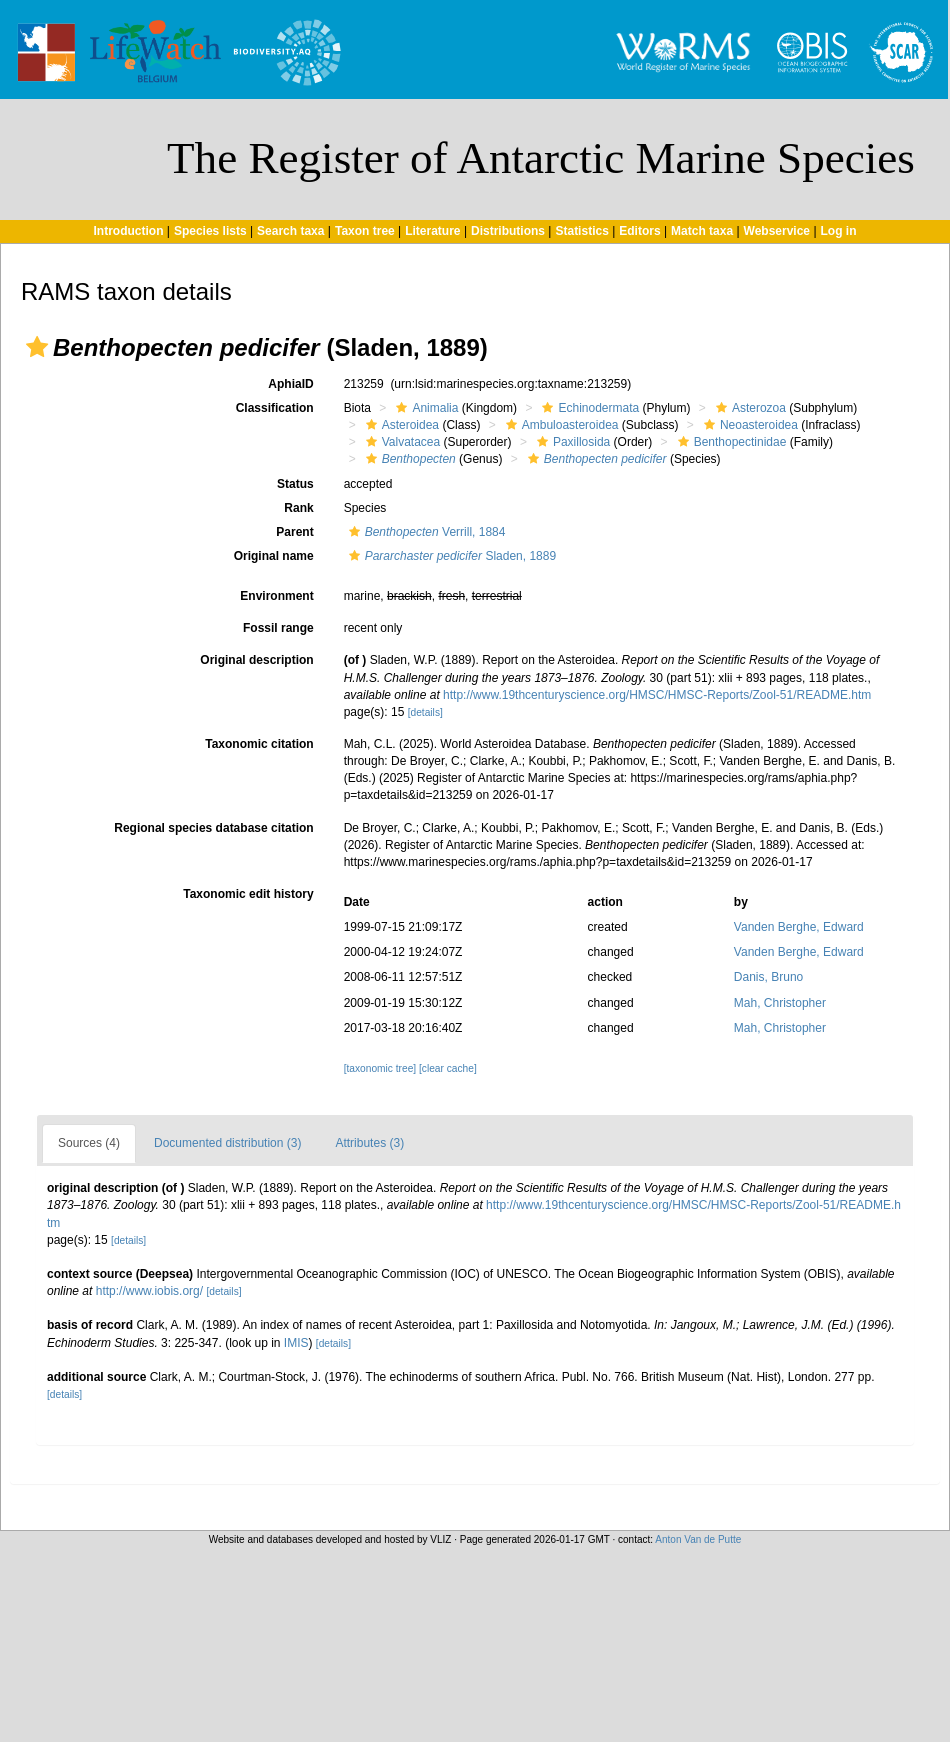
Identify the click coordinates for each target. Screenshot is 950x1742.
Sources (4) (89, 1143)
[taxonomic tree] (380, 1068)
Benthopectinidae (730, 442)
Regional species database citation (213, 828)
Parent (294, 532)
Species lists (210, 231)
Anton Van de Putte (698, 1539)
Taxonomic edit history (248, 894)
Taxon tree (365, 231)
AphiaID (290, 384)
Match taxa (702, 231)
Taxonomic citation (259, 744)
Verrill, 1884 (425, 532)
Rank (298, 508)
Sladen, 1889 (450, 556)
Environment (276, 596)
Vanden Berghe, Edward (799, 927)
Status (295, 484)
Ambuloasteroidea (560, 425)
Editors (639, 231)
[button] (37, 347)
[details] (425, 712)
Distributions (508, 231)
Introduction (128, 231)
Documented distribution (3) (227, 1143)
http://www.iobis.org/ (149, 1291)
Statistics (581, 231)
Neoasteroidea (748, 425)
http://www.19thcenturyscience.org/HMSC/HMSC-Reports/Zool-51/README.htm (657, 695)
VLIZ (440, 1539)
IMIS (296, 1343)
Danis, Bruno (768, 977)
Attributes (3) (369, 1143)
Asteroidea (400, 425)
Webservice (777, 231)
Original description (256, 660)
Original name (274, 556)
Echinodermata (588, 408)
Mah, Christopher (780, 1003)
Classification (275, 408)
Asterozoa (748, 408)
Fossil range (278, 628)
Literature (432, 231)
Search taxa (290, 231)
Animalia (424, 408)
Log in (839, 231)
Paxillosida (571, 442)
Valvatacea (400, 442)
